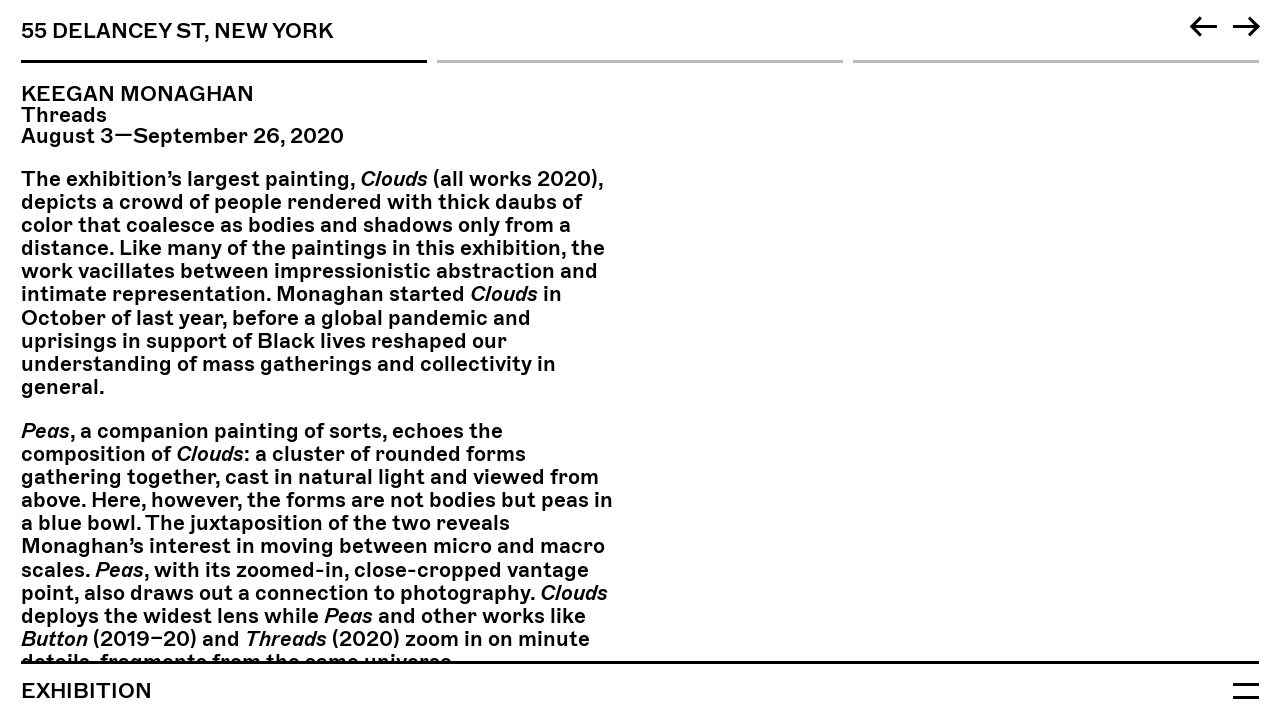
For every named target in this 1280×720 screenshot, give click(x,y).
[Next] (1246, 26)
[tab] (640, 37)
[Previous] (1204, 26)
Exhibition (86, 691)
